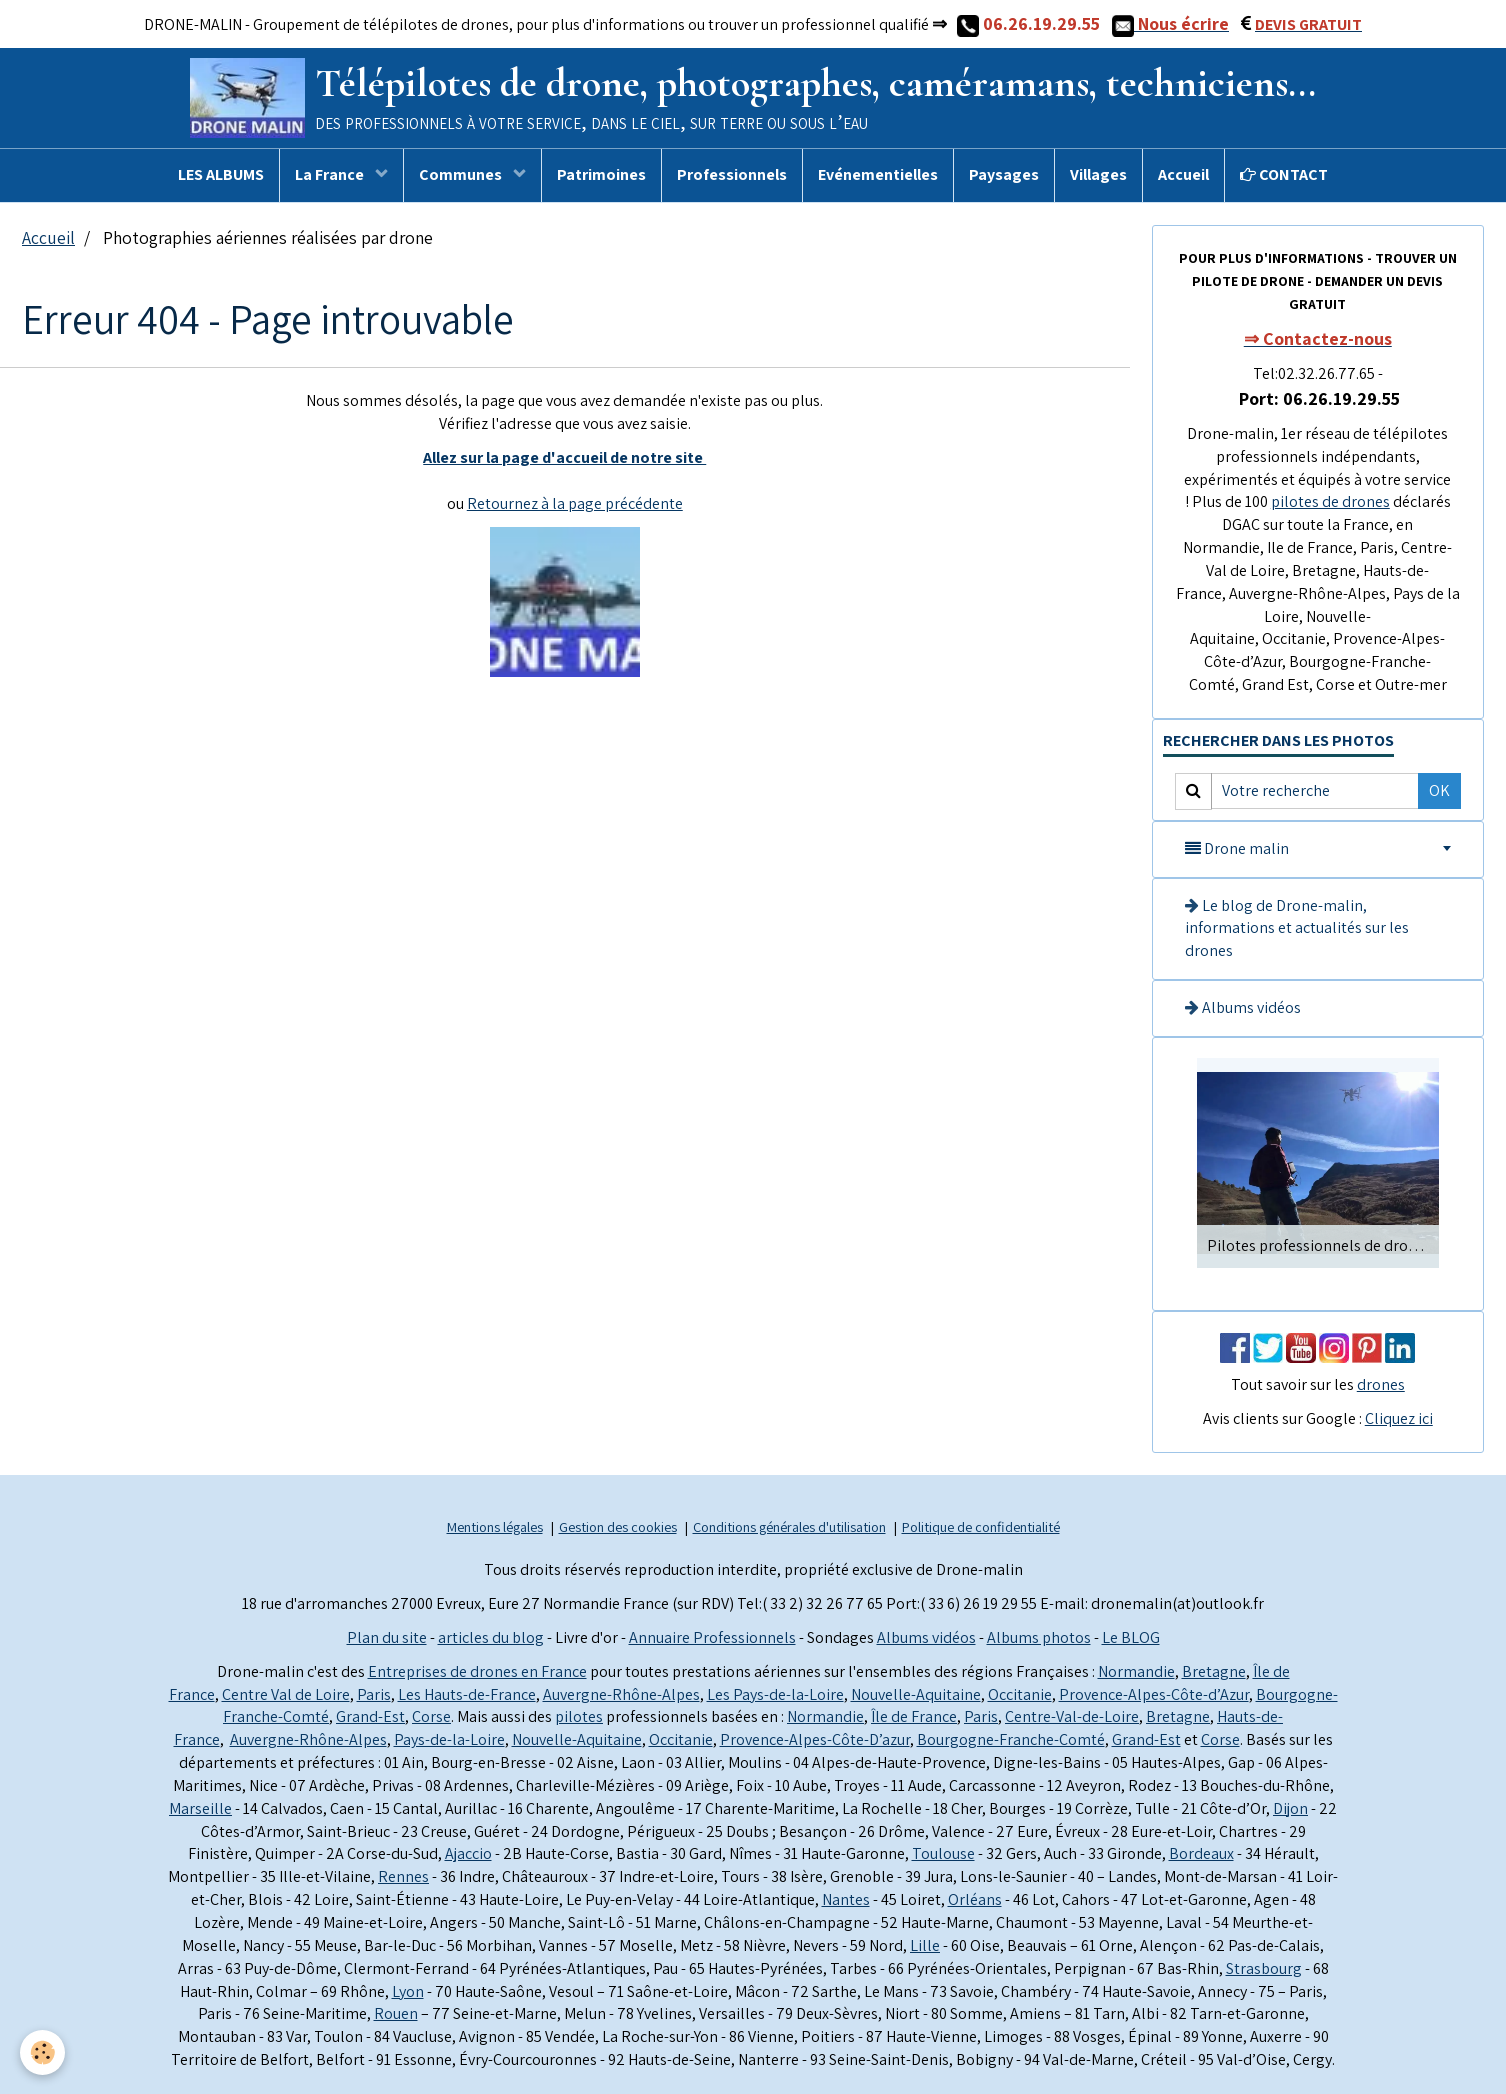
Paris (374, 1694)
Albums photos (1039, 1637)
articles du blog (491, 1637)
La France (331, 174)
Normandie (1136, 1671)
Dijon (1290, 1808)
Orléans (975, 1899)
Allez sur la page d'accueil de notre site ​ (564, 457)
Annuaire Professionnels (712, 1637)
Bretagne (1214, 1671)
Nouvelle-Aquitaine (916, 1694)
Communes (462, 174)
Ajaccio (468, 1853)
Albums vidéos (1243, 1007)
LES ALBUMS (221, 174)
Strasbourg (1264, 1968)
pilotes (579, 1716)
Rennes (403, 1876)
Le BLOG (1131, 1637)
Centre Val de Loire (286, 1694)
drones (1381, 1384)
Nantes (846, 1899)
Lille (925, 1945)
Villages (1098, 174)
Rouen (396, 2013)
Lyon (408, 1991)
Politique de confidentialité (981, 1526)
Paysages (1004, 174)
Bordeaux (1201, 1853)
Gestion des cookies (618, 1526)
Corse (431, 1716)
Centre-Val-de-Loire (1072, 1716)
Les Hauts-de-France (467, 1694)
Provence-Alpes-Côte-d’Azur (1154, 1694)
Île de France (914, 1716)
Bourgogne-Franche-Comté (1011, 1739)
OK (1439, 790)
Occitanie (1020, 1694)
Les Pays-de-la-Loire (775, 1694)
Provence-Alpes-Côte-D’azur (815, 1739)
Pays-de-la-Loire (449, 1739)
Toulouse (943, 1853)
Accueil (1183, 174)
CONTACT (1284, 174)
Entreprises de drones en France (477, 1671)
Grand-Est (370, 1716)
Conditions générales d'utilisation (789, 1526)
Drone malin (1237, 848)
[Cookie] (42, 2052)
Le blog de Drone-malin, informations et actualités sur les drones (1297, 928)
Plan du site (387, 1637)
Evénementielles (878, 174)
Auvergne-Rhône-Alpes (621, 1694)
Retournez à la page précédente (575, 503)
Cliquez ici (1399, 1418)
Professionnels (732, 174)
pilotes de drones (1330, 501)
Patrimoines (601, 174)
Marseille (200, 1808)
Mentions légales (495, 1526)
